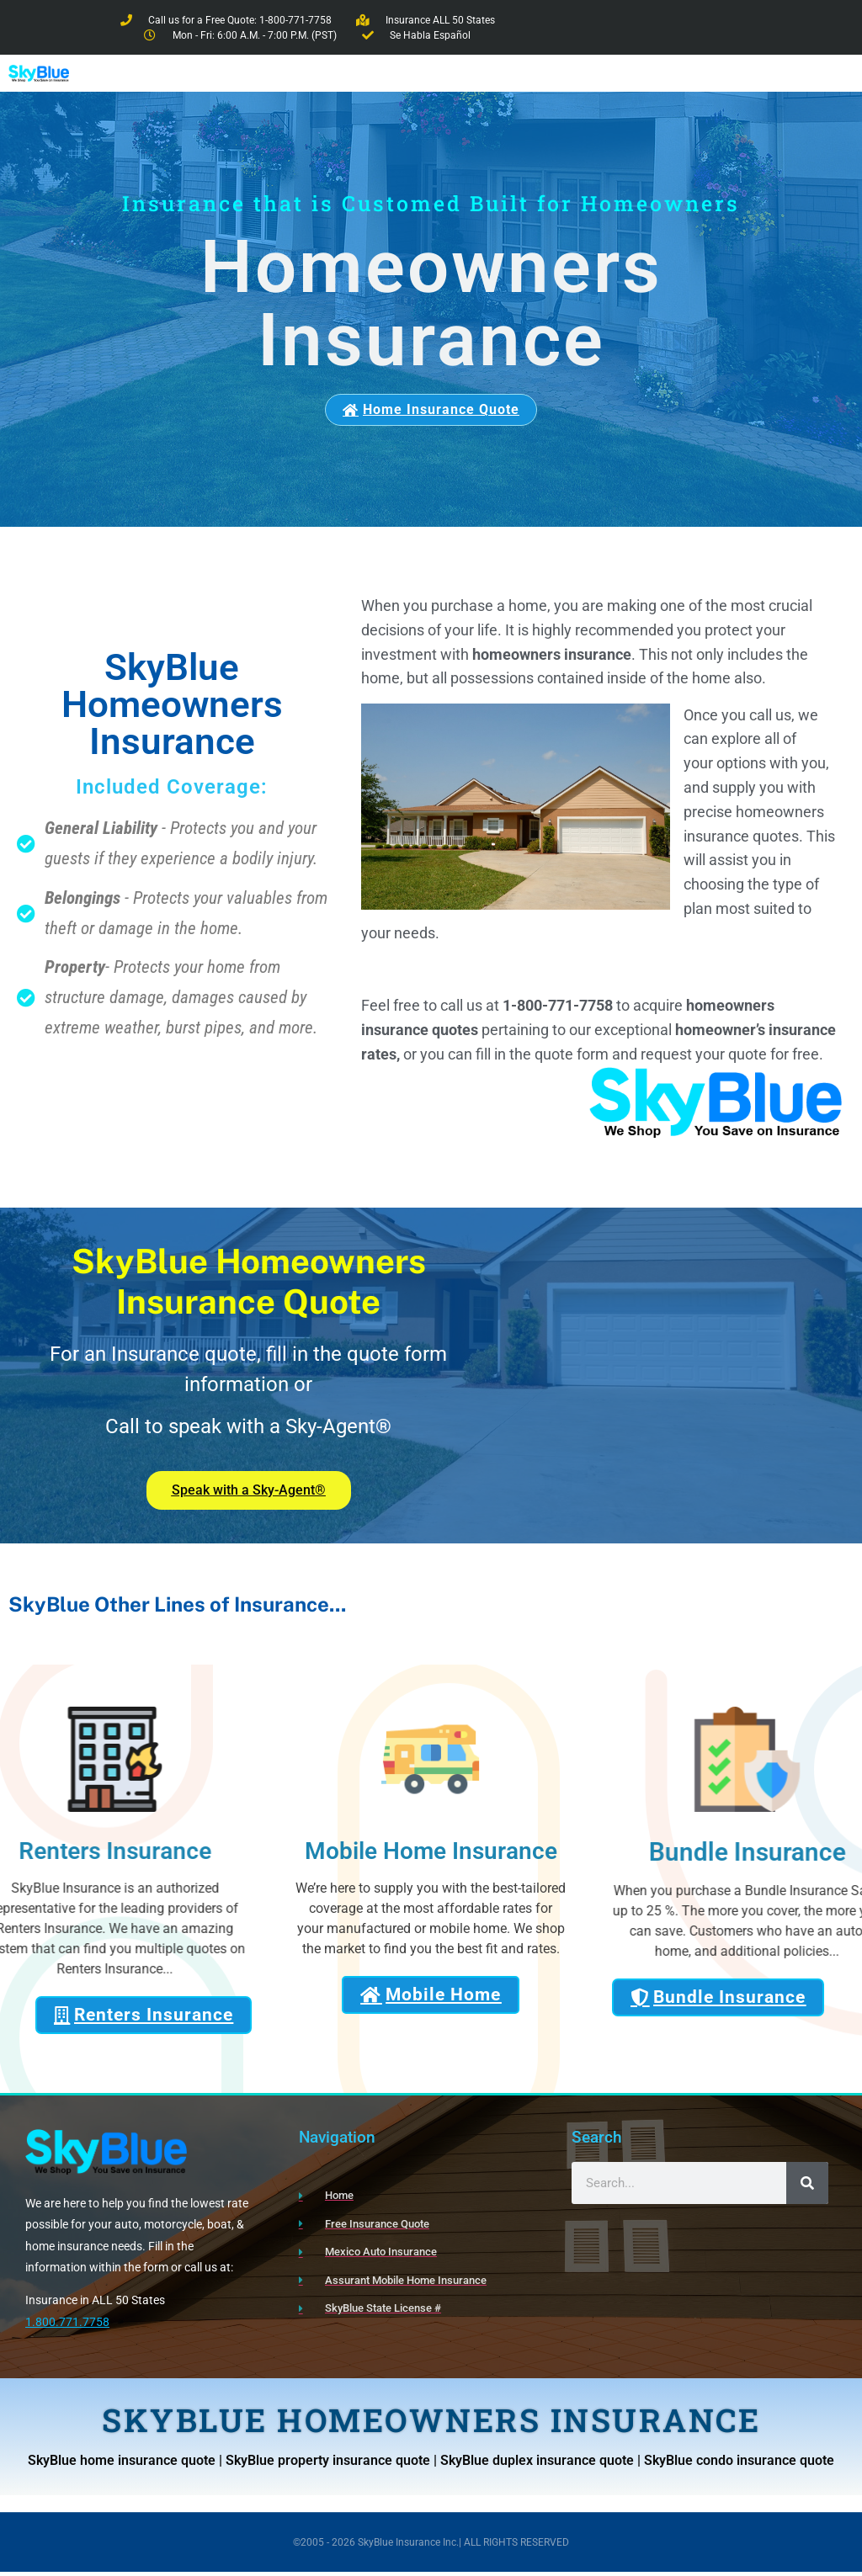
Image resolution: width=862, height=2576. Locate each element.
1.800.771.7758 (67, 2326)
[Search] (807, 2187)
